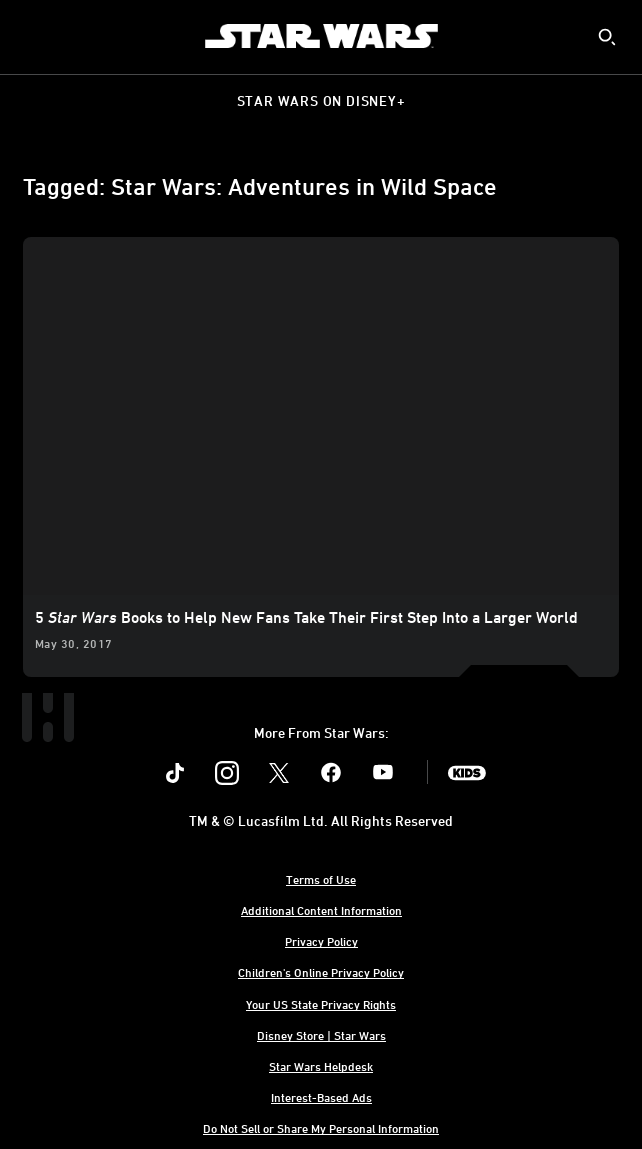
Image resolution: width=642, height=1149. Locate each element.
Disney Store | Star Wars (321, 1035)
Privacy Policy (321, 941)
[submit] (607, 37)
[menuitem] (32, 36)
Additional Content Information (321, 910)
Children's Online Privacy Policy (321, 972)
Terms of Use (321, 879)
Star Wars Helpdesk (321, 1066)
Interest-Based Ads (321, 1097)
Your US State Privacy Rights (321, 1004)
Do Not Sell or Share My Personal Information (321, 1128)
